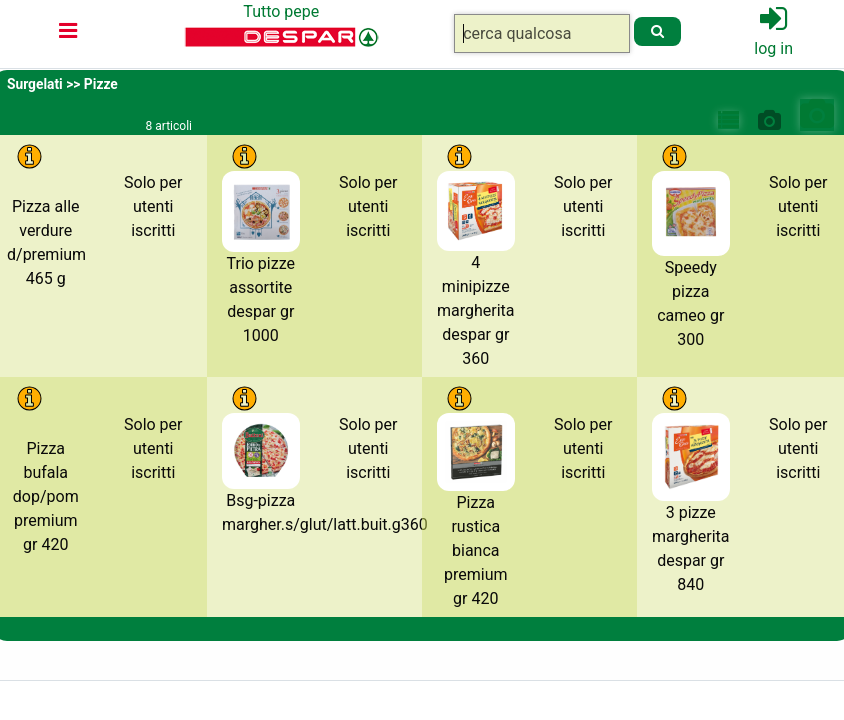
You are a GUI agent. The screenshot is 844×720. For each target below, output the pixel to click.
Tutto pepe (281, 11)
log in (773, 48)
